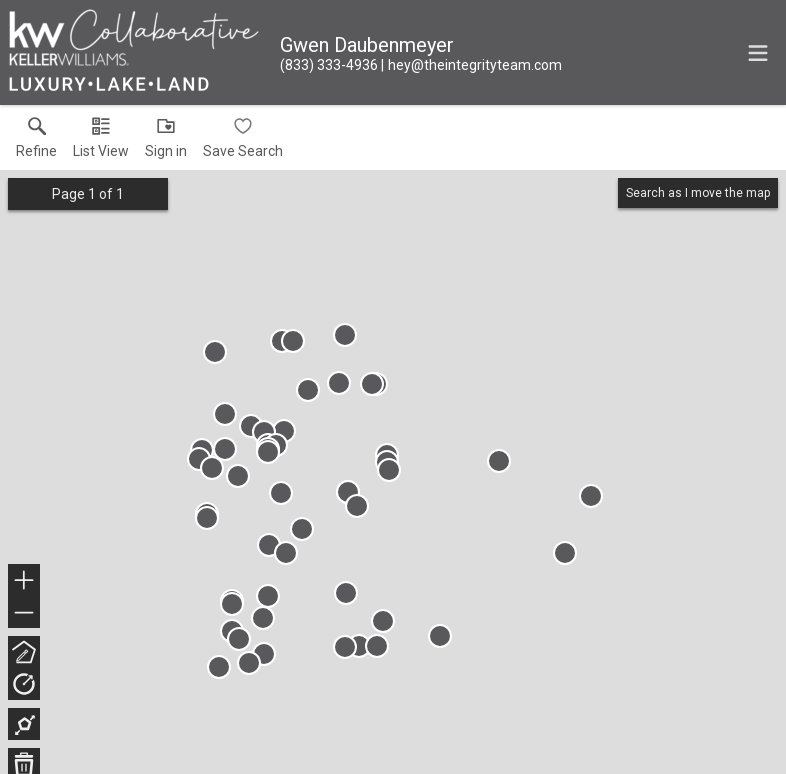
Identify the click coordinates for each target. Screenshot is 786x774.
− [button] (24, 613)
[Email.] (471, 65)
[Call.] (329, 65)
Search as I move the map (698, 193)
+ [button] (24, 582)
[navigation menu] (758, 53)
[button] (101, 142)
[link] (36, 142)
